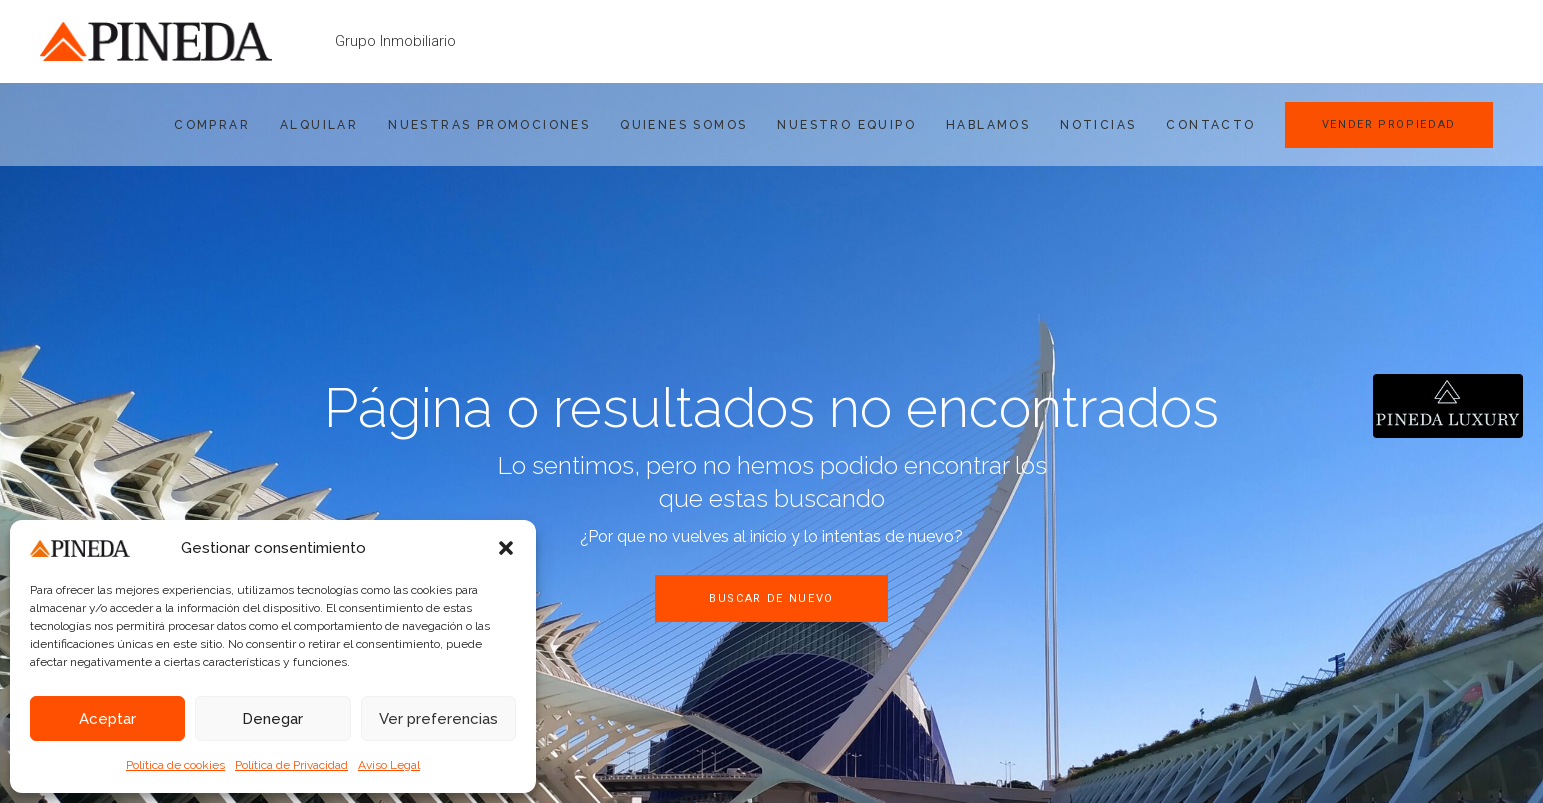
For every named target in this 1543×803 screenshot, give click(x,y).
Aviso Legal (389, 765)
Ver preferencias (438, 719)
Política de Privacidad (291, 765)
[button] (506, 548)
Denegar (272, 719)
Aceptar (107, 719)
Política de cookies (175, 765)
